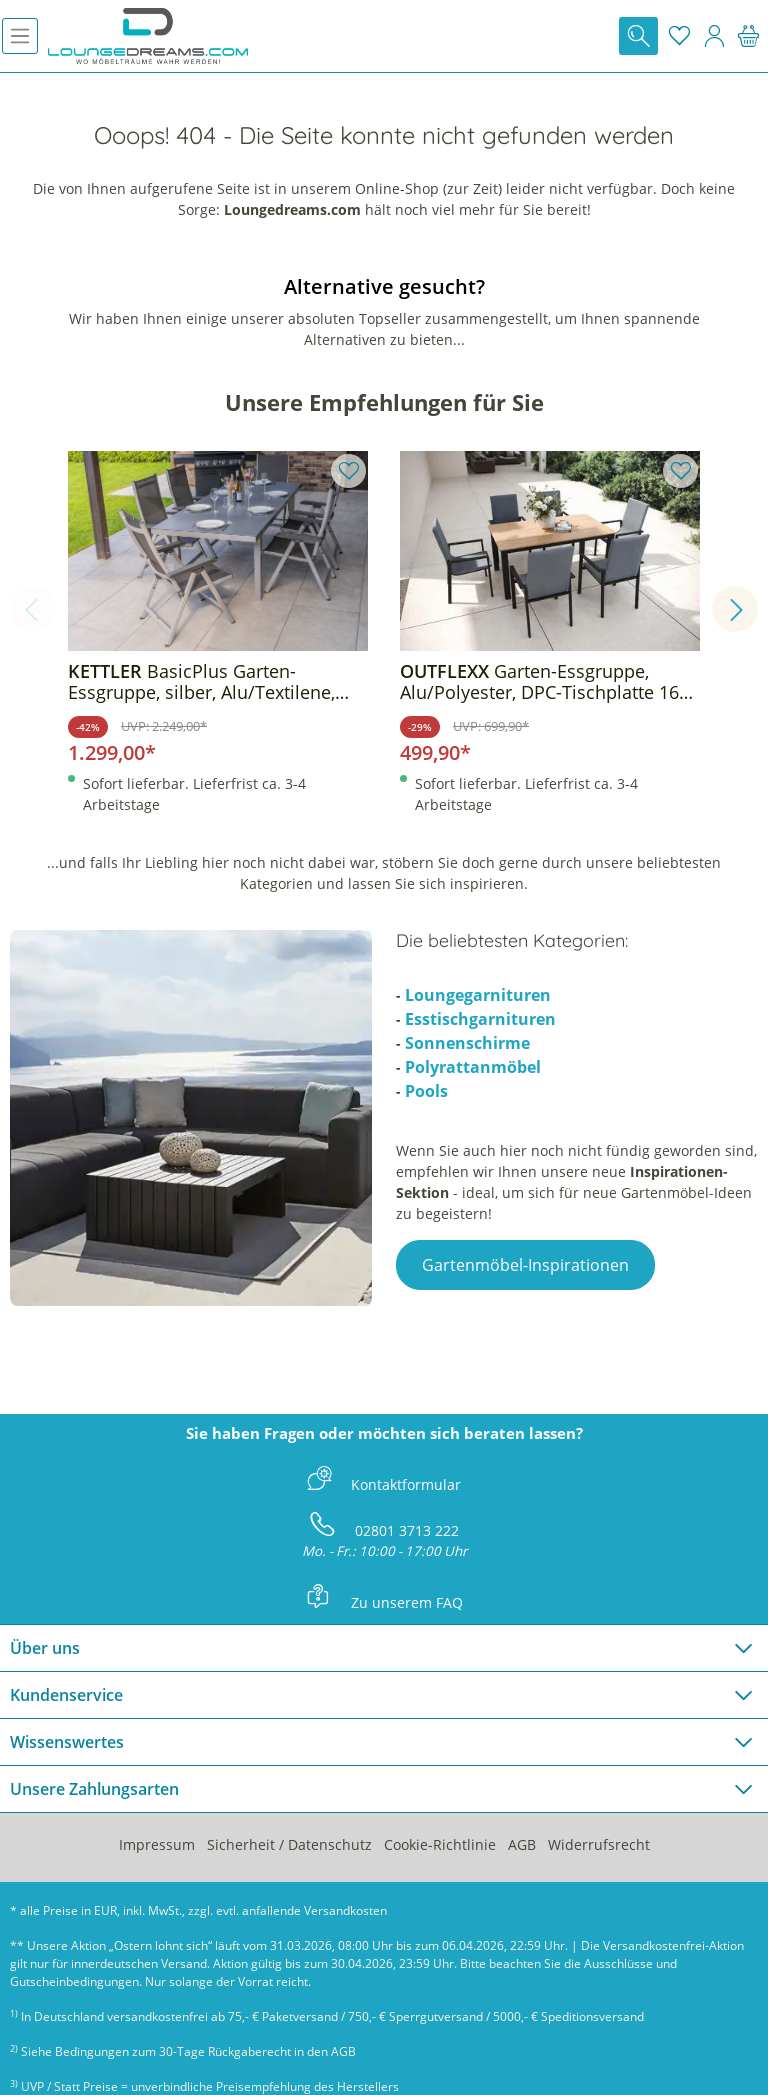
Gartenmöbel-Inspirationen (525, 1265)
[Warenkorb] (748, 36)
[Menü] (20, 36)
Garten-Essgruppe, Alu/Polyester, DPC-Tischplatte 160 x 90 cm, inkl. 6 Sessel (544, 682)
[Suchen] (638, 36)
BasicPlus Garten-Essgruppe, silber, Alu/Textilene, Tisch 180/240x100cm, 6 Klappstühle (201, 682)
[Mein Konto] (714, 36)
